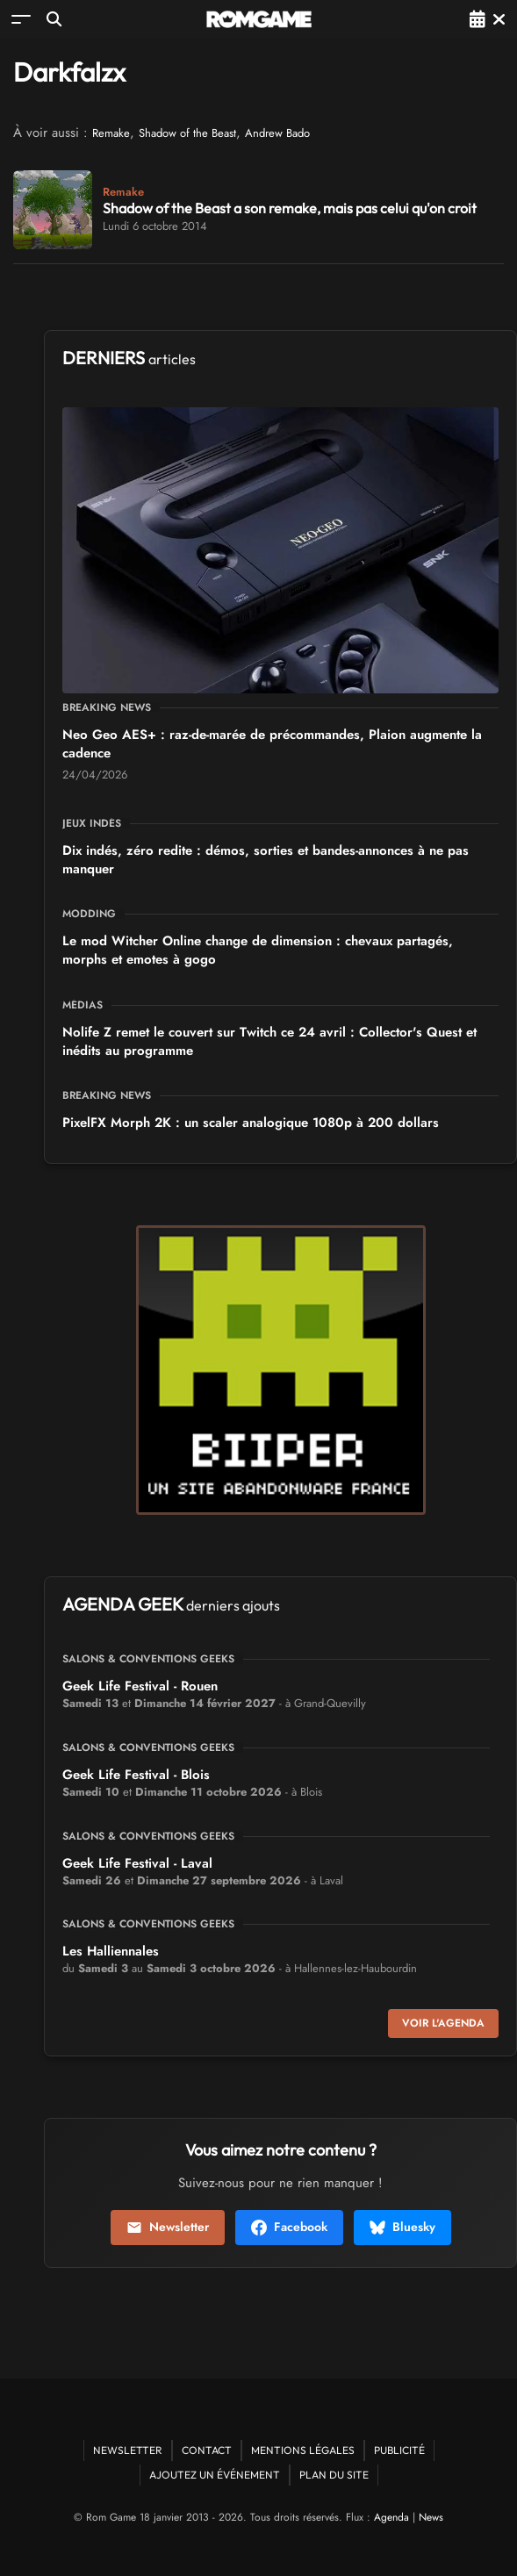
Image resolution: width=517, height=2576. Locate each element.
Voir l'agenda (443, 2023)
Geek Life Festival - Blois (136, 1774)
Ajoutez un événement (214, 2474)
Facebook (289, 2226)
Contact (207, 2450)
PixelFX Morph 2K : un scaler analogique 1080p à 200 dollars (250, 1122)
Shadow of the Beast (187, 133)
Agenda (391, 2517)
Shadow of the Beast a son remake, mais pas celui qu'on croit (290, 208)
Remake (111, 133)
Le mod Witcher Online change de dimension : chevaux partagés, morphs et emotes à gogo (257, 950)
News (431, 2517)
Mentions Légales (303, 2450)
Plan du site (334, 2474)
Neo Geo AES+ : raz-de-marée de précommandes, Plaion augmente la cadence (272, 744)
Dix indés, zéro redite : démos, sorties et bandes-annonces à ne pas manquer (265, 860)
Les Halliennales (110, 1951)
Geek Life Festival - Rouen (140, 1686)
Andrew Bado (277, 133)
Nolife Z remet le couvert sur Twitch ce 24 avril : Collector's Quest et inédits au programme (269, 1041)
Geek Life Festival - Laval (137, 1863)
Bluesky (402, 2226)
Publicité (399, 2450)
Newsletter (167, 2226)
